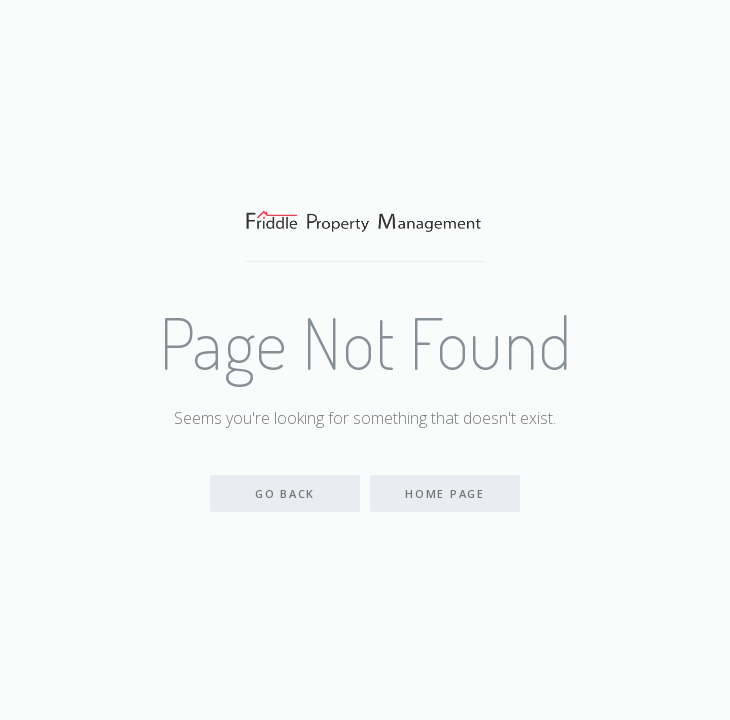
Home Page (444, 493)
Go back (285, 493)
